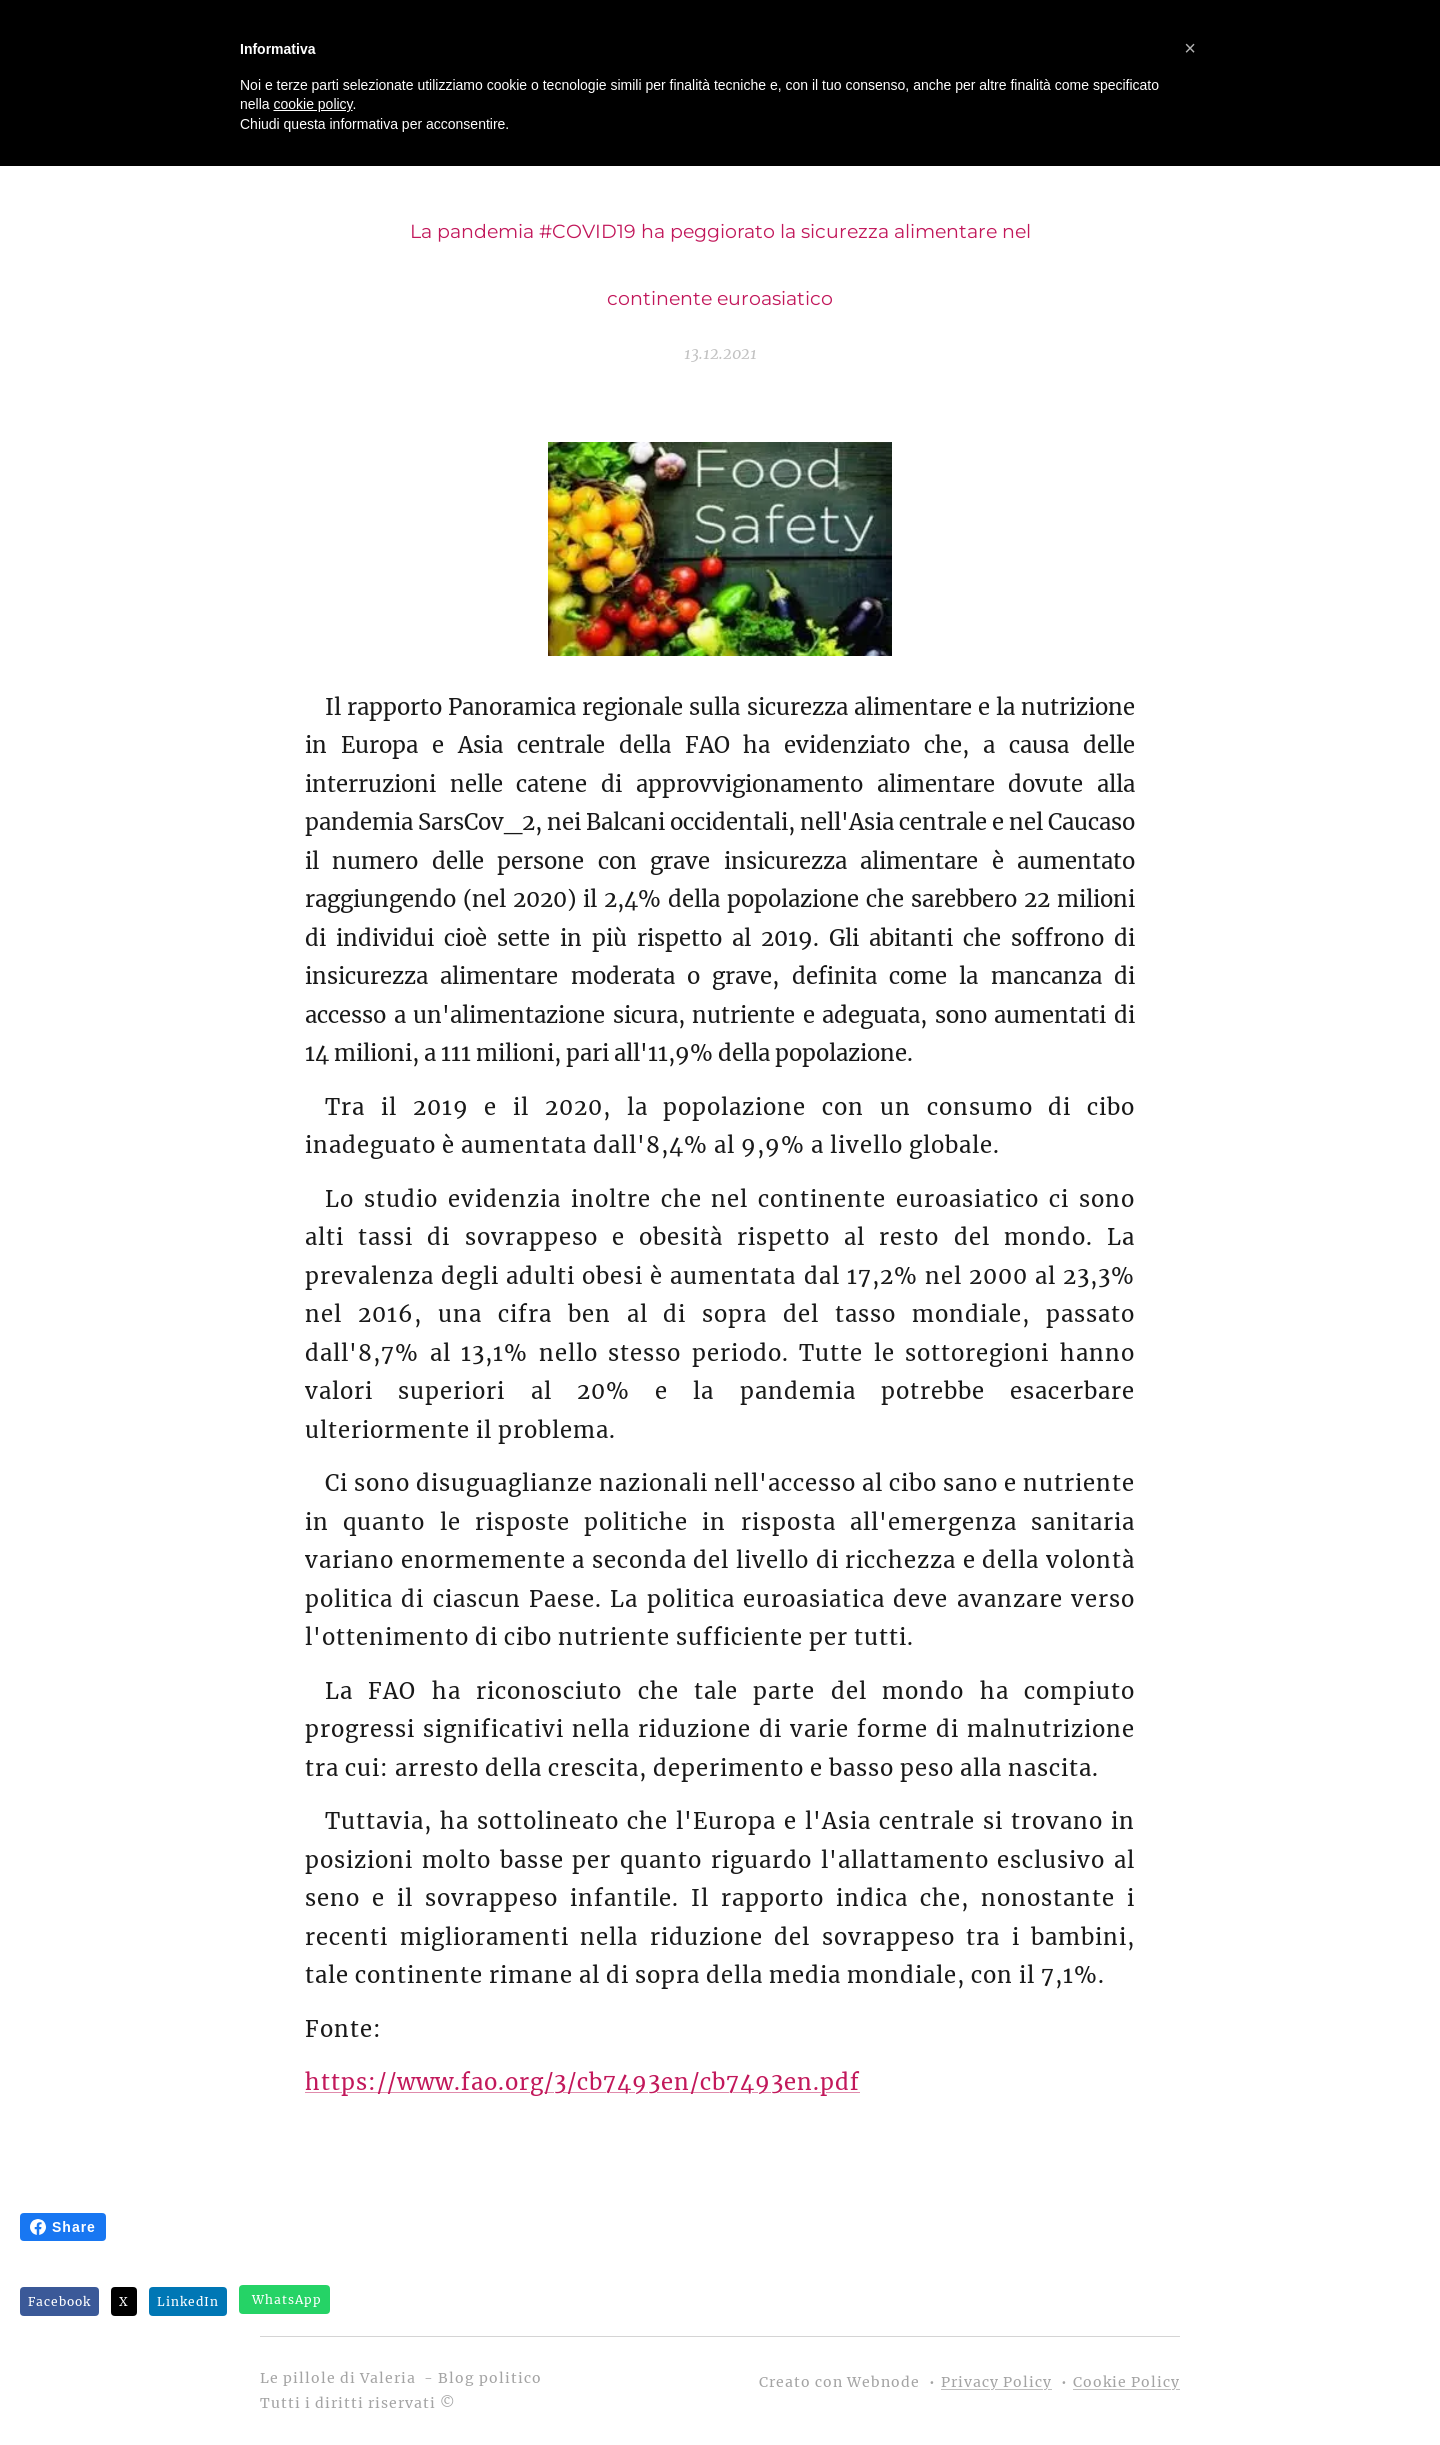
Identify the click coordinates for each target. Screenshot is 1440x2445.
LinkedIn (188, 2301)
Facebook (59, 2301)
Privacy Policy (996, 2382)
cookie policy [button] (312, 104)
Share (63, 2227)
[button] (1190, 48)
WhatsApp (287, 2299)
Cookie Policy (1126, 2382)
